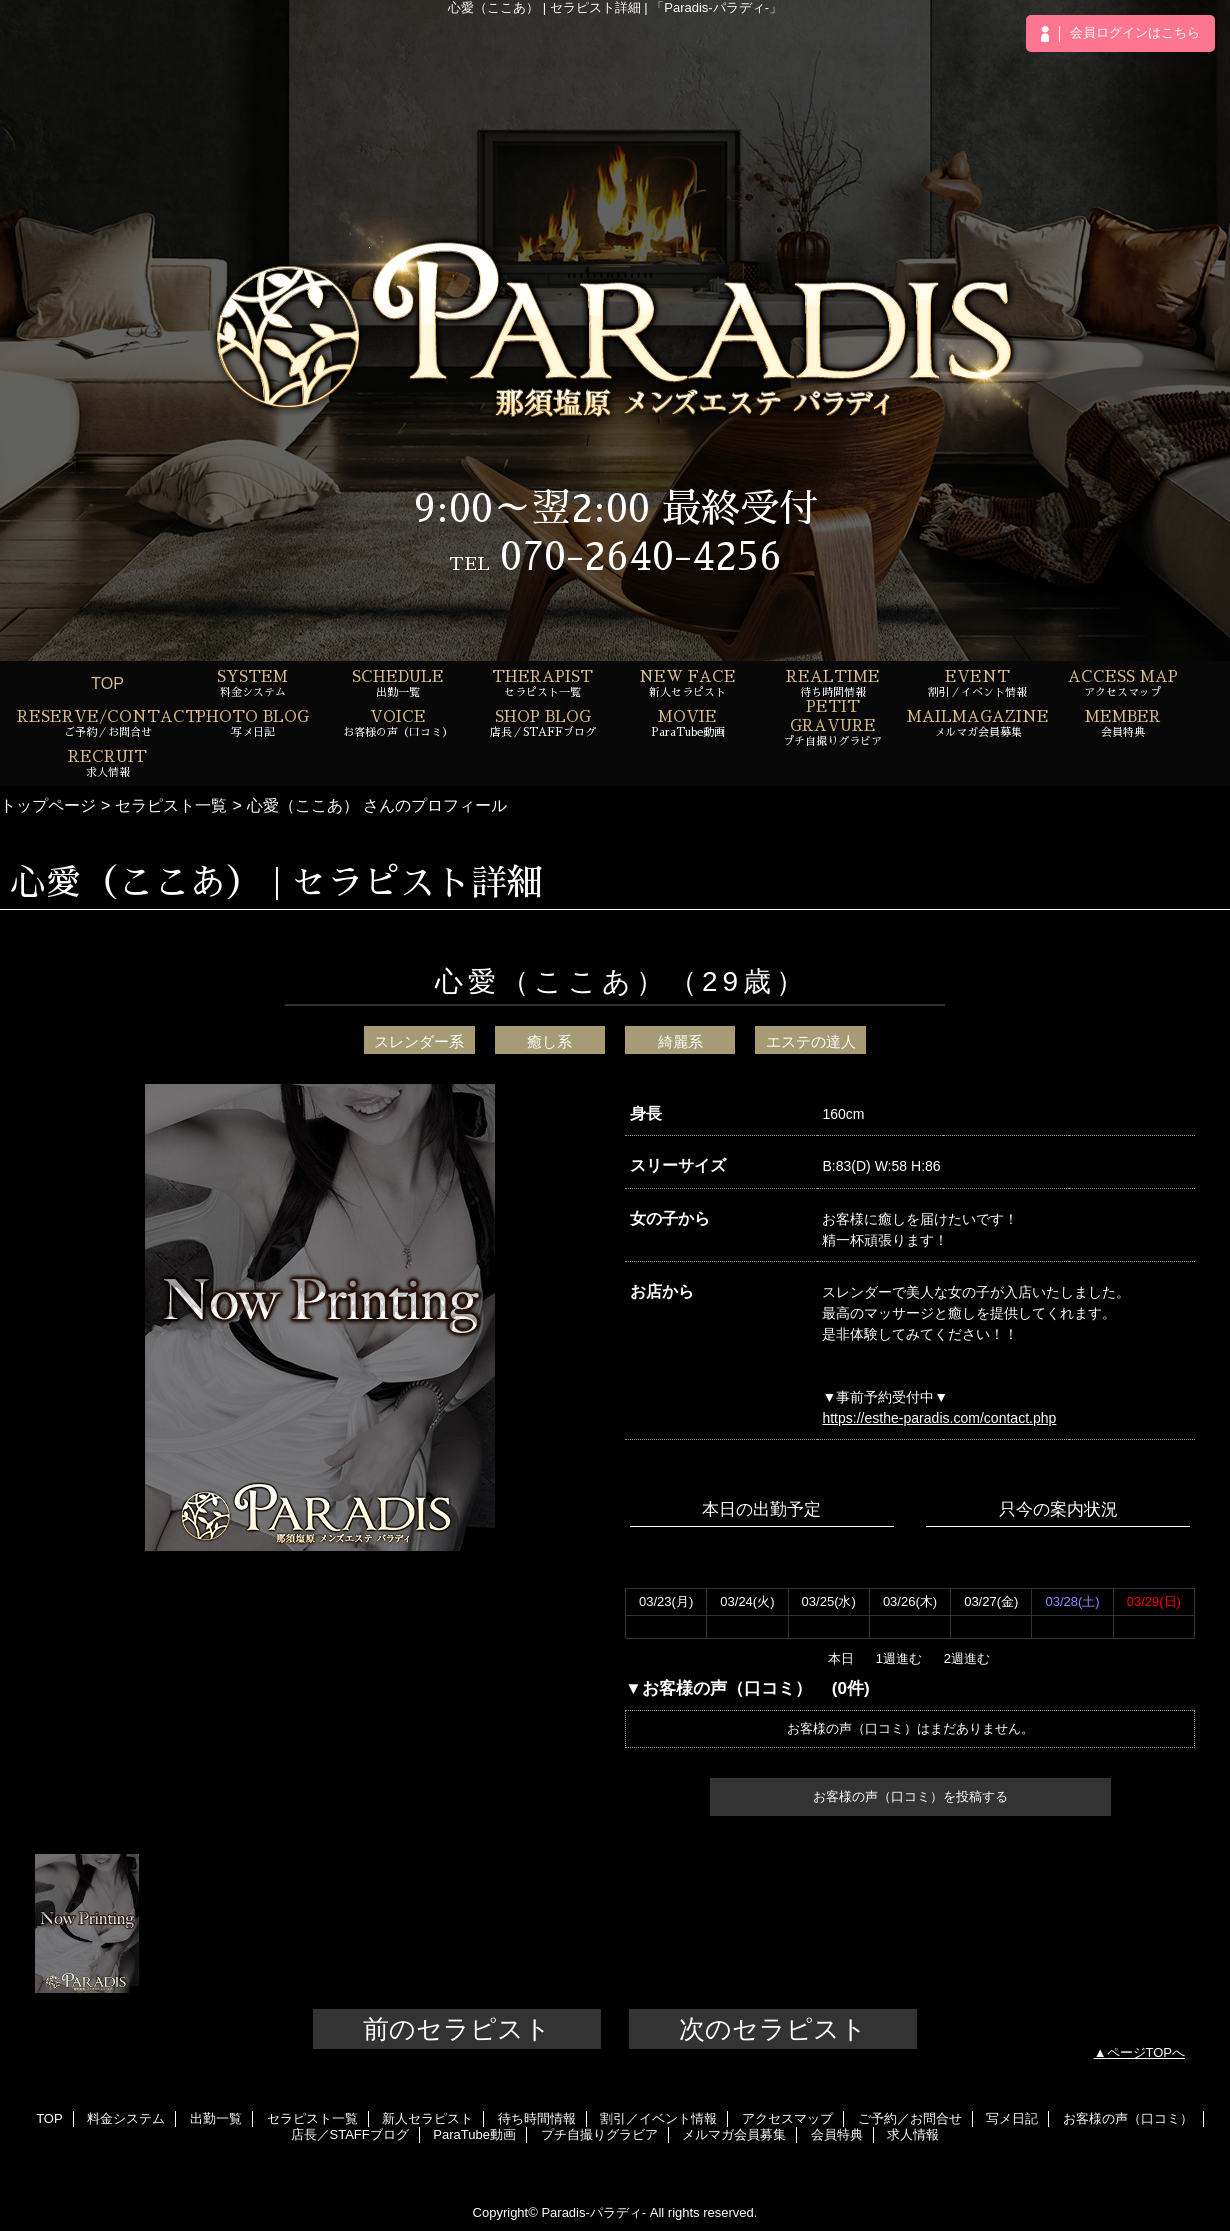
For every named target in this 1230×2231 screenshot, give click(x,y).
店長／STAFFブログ (350, 2134)
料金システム (126, 2118)
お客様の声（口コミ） (1128, 2118)
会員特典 (837, 2134)
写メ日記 (1012, 2118)
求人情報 (913, 2134)
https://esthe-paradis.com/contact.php (939, 1418)
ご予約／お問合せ (910, 2118)
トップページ (48, 805)
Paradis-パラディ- (593, 2212)
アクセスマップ (787, 2118)
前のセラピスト (457, 2029)
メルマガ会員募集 (734, 2134)
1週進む (899, 1658)
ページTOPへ (1146, 2052)
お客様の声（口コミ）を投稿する (910, 1796)
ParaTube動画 (474, 2134)
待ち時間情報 (537, 2118)
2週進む (967, 1658)
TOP (107, 683)
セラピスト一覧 (171, 805)
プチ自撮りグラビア (599, 2134)
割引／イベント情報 (658, 2118)
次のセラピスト (773, 2029)
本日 (841, 1658)
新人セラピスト (427, 2118)
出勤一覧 (216, 2118)
